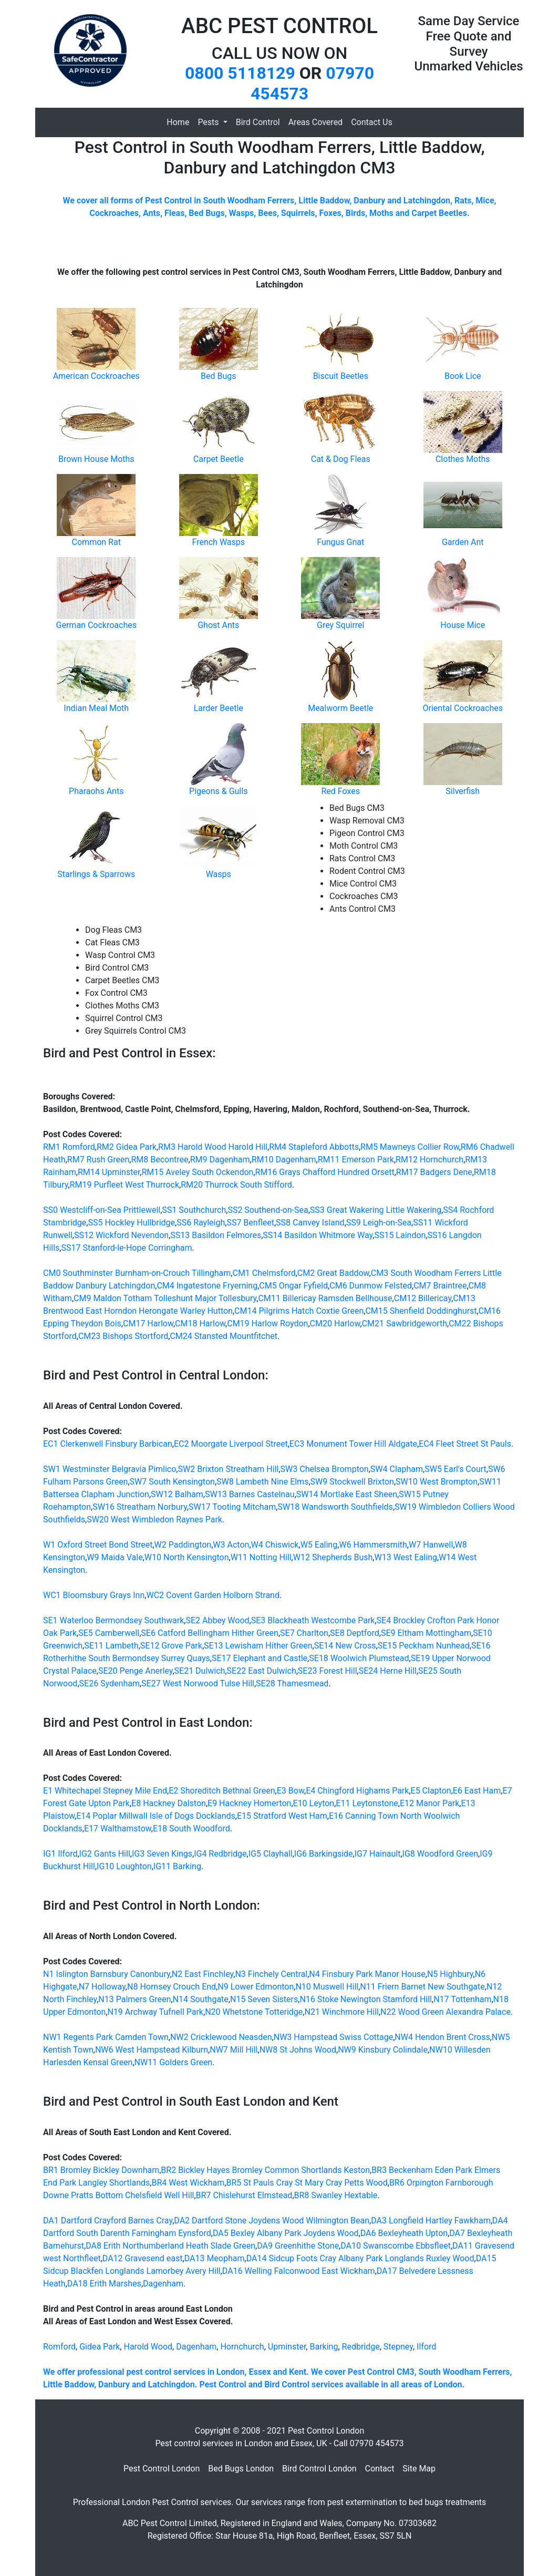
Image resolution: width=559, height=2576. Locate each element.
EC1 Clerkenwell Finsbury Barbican (107, 1444)
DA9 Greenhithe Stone (298, 2246)
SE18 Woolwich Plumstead (359, 1658)
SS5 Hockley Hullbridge (131, 1223)
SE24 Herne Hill (388, 1671)
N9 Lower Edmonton (256, 1987)
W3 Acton (231, 1545)
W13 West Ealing (406, 1557)
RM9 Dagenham (220, 1160)
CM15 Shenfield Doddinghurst (421, 1311)
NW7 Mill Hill (233, 2050)
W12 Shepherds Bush (333, 1557)
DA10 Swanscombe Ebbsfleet (395, 2246)
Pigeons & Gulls (218, 791)
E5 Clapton (431, 1791)
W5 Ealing (319, 1545)
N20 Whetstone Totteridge (254, 2012)
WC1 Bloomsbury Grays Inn (93, 1595)
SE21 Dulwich (199, 1671)
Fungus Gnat (340, 542)
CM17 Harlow (148, 1323)
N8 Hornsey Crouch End (171, 1987)
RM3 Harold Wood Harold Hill (212, 1147)
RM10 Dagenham (284, 1160)
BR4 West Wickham (187, 2183)
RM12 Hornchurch (429, 1160)
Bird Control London (319, 2469)
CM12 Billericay (422, 1298)
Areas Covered (315, 122)
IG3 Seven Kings (162, 1854)
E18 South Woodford (191, 1828)
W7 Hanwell (431, 1545)
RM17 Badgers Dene (434, 1172)
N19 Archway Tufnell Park (155, 2012)
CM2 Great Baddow (333, 1273)
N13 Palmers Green (134, 1999)
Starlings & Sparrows (96, 874)
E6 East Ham (477, 1791)
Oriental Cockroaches (463, 708)
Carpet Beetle (218, 459)
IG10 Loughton (124, 1866)
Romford (59, 2347)
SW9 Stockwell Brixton (352, 1482)
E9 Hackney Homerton (249, 1803)
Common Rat (96, 542)
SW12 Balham (177, 1494)
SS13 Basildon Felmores (215, 1235)
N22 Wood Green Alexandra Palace (445, 2012)
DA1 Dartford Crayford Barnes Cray (107, 2220)
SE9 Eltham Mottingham (426, 1633)
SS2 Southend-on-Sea (267, 1210)
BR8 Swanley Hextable (336, 2195)
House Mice (462, 625)
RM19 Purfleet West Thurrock (124, 1185)
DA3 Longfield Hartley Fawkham (430, 2220)
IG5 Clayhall (271, 1854)
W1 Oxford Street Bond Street (97, 1545)
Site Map (419, 2469)
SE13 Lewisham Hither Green (258, 1646)
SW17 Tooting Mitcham (232, 1507)
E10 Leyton (314, 1803)
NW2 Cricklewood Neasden (221, 2037)
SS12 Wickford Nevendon (121, 1235)
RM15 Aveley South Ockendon (198, 1172)
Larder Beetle (218, 708)
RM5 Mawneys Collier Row (409, 1147)
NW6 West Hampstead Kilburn (151, 2050)
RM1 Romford (69, 1147)
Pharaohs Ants (96, 791)
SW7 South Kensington (172, 1482)
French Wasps (218, 542)
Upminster (287, 2347)
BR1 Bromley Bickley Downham (101, 2170)
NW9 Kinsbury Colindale (383, 2050)
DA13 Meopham (214, 2258)
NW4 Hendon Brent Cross (442, 2037)
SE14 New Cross (345, 1646)
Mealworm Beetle (340, 708)
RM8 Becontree (159, 1160)
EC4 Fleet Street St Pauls (465, 1444)
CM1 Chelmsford (263, 1273)
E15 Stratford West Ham (282, 1816)
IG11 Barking (177, 1866)
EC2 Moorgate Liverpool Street (231, 1444)
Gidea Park (99, 2347)
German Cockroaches (96, 625)
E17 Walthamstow (117, 1828)
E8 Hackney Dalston (168, 1803)
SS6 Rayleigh (201, 1223)
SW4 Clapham (396, 1469)
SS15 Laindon (400, 1235)
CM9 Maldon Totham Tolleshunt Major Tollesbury (165, 1298)
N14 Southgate (201, 1999)
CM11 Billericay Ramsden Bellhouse (325, 1298)
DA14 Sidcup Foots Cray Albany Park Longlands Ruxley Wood (360, 2258)
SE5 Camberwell (108, 1633)
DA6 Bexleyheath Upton (404, 2233)
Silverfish (463, 791)
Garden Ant (463, 542)
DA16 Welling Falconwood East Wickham (298, 2271)
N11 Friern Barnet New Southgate (422, 1987)
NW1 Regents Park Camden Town (106, 2037)
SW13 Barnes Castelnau (250, 1494)
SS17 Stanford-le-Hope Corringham (126, 1248)
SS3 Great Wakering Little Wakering (375, 1210)
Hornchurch (242, 2347)
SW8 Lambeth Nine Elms (262, 1482)
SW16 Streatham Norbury (139, 1507)
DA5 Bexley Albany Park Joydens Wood (286, 2233)
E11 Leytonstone (367, 1803)
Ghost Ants (218, 625)
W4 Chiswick (275, 1545)
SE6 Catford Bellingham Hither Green (209, 1633)
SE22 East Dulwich (261, 1671)
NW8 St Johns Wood (298, 2050)
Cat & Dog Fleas (340, 459)
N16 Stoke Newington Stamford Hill (365, 1999)
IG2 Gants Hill (104, 1854)
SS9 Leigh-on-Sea (378, 1223)
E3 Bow (290, 1791)
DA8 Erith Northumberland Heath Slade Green (170, 2246)
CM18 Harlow (200, 1323)
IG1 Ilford (60, 1854)
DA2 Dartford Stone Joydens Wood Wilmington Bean (271, 2220)
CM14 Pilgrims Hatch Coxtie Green (299, 1311)
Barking (323, 2347)
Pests (209, 122)
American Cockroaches (96, 376)
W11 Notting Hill (261, 1557)
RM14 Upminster (109, 1172)
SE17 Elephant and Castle (259, 1658)
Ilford (426, 2347)
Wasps (218, 874)
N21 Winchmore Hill (341, 2012)
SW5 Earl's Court (455, 1469)
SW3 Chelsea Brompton (325, 1469)
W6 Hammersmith (373, 1545)
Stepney (398, 2347)
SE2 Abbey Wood (217, 1620)
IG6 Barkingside (323, 1854)
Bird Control (258, 122)
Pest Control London (161, 2469)
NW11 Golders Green (173, 2062)
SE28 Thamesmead (292, 1683)
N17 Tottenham (462, 1999)
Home (178, 122)
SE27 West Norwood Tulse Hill (197, 1683)
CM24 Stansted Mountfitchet (223, 1336)
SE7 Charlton (304, 1633)
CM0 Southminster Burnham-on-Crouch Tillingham (137, 1273)
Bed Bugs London (241, 2469)
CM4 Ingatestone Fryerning (207, 1286)
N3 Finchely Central (271, 1974)
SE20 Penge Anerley (135, 1671)
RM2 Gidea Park (127, 1147)
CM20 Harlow (335, 1323)
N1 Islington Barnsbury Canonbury (106, 1974)
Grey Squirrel (340, 625)
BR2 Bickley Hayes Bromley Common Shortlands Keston (265, 2170)
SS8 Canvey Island (310, 1223)
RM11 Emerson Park (356, 1160)
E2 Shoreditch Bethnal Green (222, 1791)
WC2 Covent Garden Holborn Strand (213, 1595)
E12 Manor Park (429, 1803)
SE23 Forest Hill (327, 1671)
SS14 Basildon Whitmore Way (317, 1235)
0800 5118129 (240, 73)
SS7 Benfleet (250, 1223)
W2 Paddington (183, 1545)
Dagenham (163, 2284)
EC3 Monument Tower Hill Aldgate (353, 1444)
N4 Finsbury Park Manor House (367, 1974)
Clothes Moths (463, 459)
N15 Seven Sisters (264, 1999)
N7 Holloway (102, 1987)
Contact (380, 2469)
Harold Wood (147, 2347)
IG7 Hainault (378, 1854)
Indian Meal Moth (96, 708)
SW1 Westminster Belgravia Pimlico (109, 1469)
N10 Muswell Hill (326, 1987)
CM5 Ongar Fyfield (293, 1286)
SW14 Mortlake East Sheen (346, 1494)
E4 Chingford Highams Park (357, 1791)
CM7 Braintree (440, 1286)
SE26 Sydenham (109, 1683)
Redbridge (361, 2347)
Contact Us (371, 122)
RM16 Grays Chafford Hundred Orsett (325, 1172)
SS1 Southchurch (194, 1210)
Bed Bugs (218, 376)
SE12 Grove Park (171, 1646)
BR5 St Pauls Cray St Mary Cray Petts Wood (306, 2183)
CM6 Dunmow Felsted (370, 1286)
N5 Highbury (450, 1974)
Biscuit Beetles (340, 376)
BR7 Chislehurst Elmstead (244, 2195)
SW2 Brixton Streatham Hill (228, 1469)
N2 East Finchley (202, 1974)
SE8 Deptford (354, 1633)
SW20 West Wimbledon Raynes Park (154, 1519)
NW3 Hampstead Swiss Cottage (333, 2037)
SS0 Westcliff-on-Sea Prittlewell (101, 1210)
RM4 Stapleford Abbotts (314, 1147)
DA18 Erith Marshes (104, 2284)
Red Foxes (341, 791)
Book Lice (462, 376)
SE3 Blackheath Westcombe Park (313, 1620)
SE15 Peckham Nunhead (424, 1646)
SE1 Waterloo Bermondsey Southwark (113, 1620)
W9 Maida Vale (114, 1557)
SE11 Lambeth (111, 1646)
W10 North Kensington (186, 1557)
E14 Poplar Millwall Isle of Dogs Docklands (155, 1816)
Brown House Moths (96, 459)
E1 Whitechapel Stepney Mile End (105, 1791)
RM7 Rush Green (98, 1160)
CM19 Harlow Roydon (267, 1323)
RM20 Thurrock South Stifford (236, 1185)
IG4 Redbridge (220, 1854)
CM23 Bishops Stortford (123, 1336)
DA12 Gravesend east (142, 2258)
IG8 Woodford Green (440, 1854)
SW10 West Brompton (437, 1482)
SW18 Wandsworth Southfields (334, 1507)
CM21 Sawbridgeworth (404, 1323)
